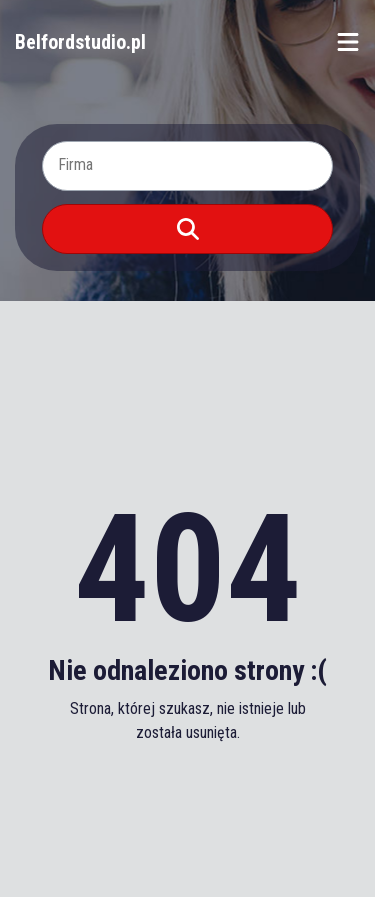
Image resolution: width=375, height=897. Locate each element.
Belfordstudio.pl (80, 42)
